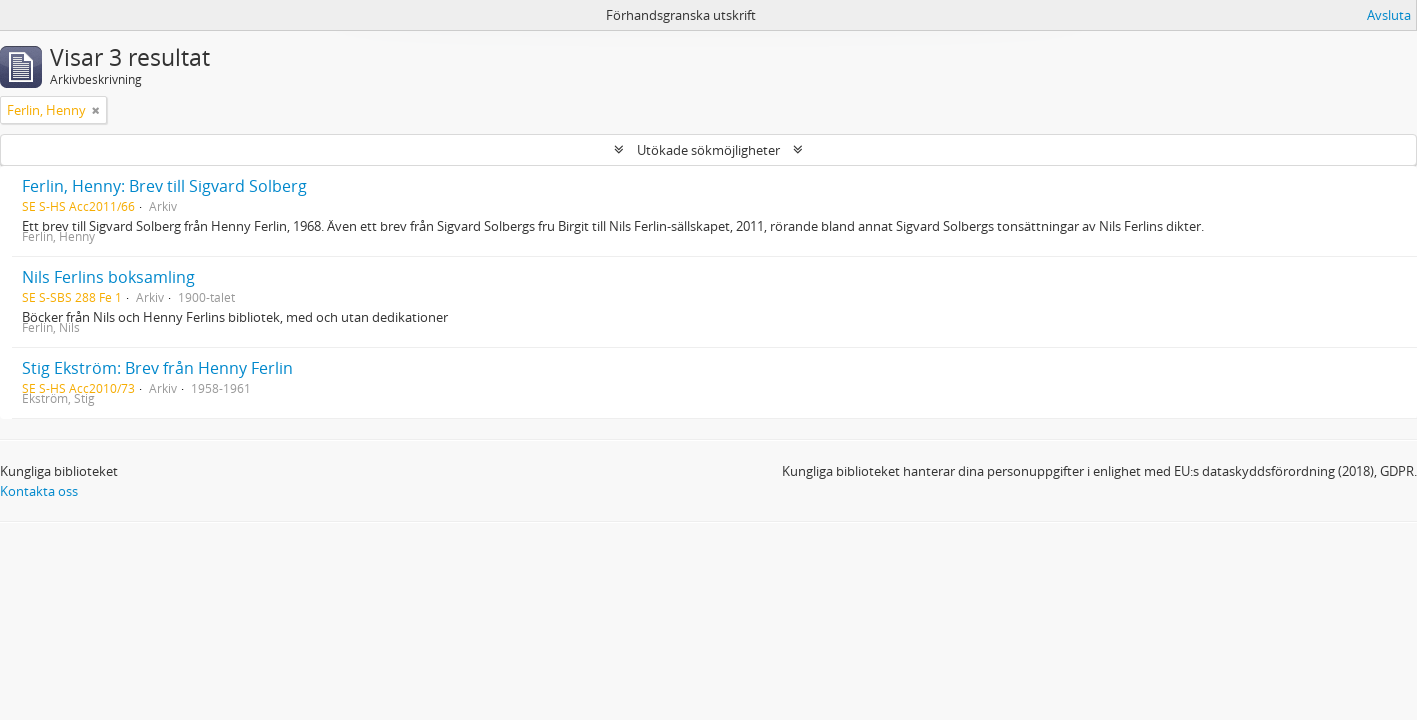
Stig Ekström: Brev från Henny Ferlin (157, 368)
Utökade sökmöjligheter (708, 150)
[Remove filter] (96, 110)
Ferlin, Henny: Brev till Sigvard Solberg (164, 186)
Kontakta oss (39, 491)
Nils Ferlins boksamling (108, 277)
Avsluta (1389, 15)
